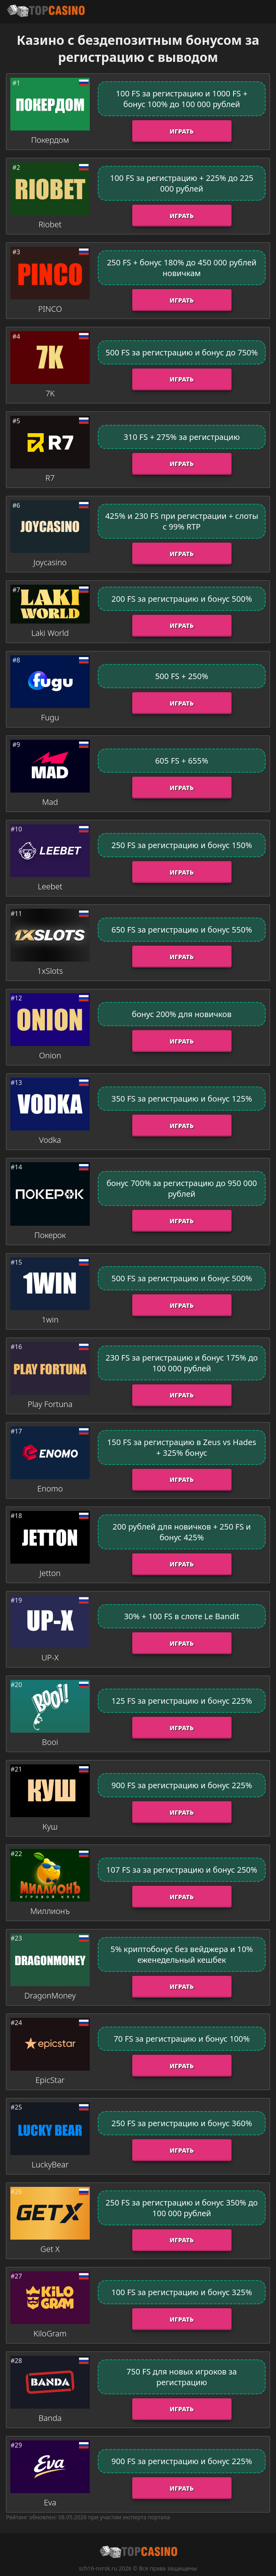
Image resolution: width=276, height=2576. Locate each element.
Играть (182, 131)
